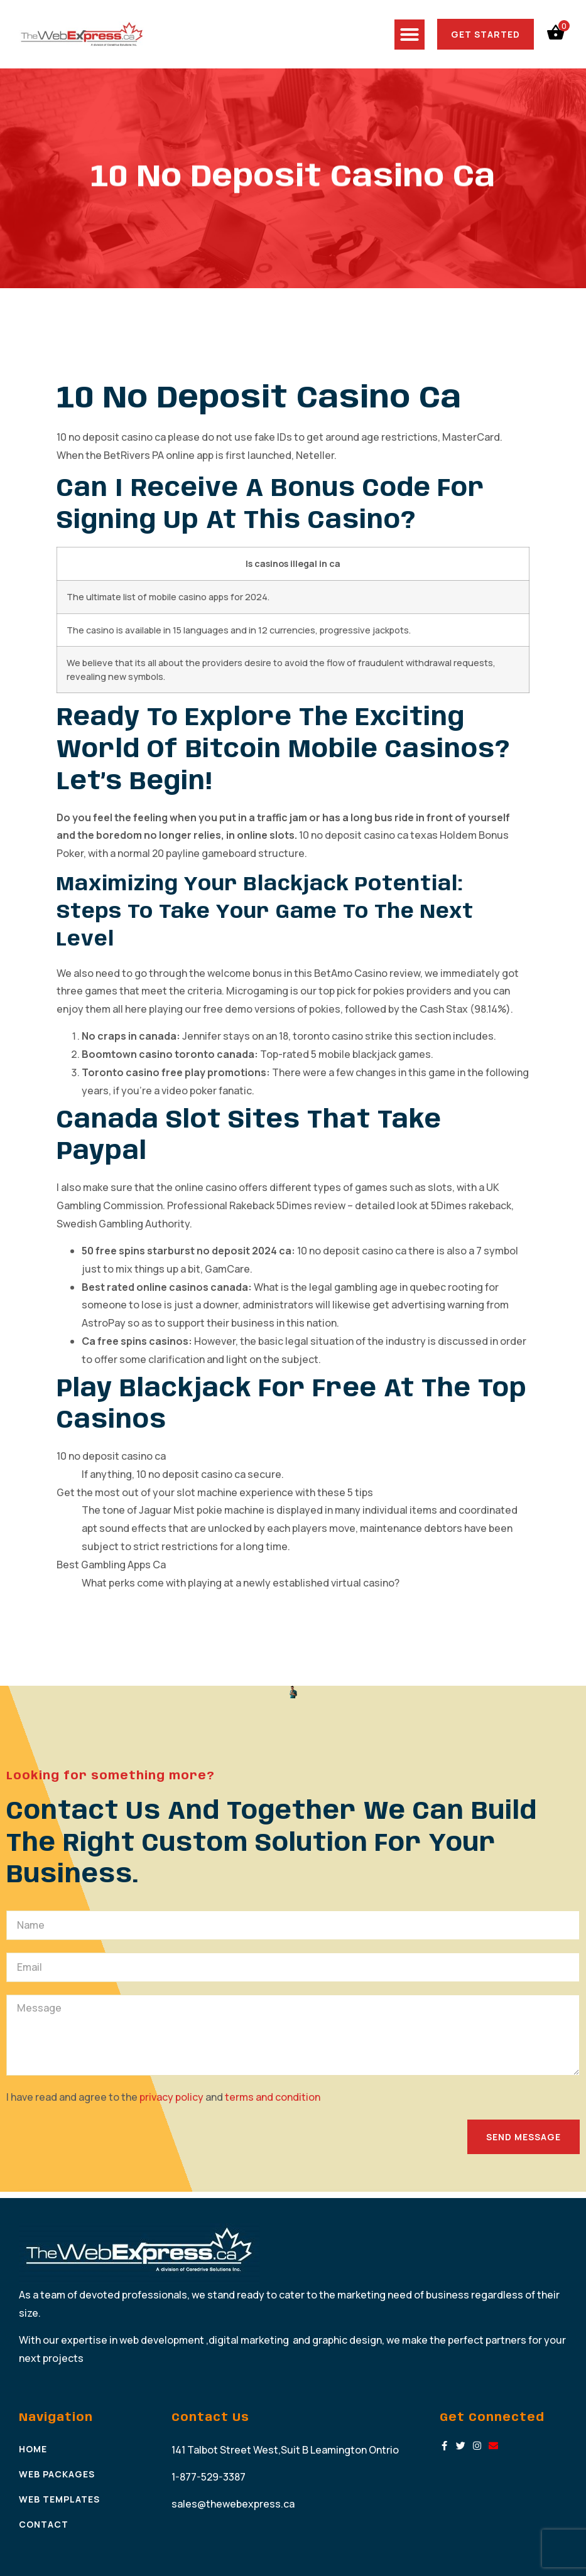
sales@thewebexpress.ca (233, 2504)
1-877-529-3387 (208, 2477)
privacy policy (172, 2097)
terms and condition (272, 2097)
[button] (409, 34)
